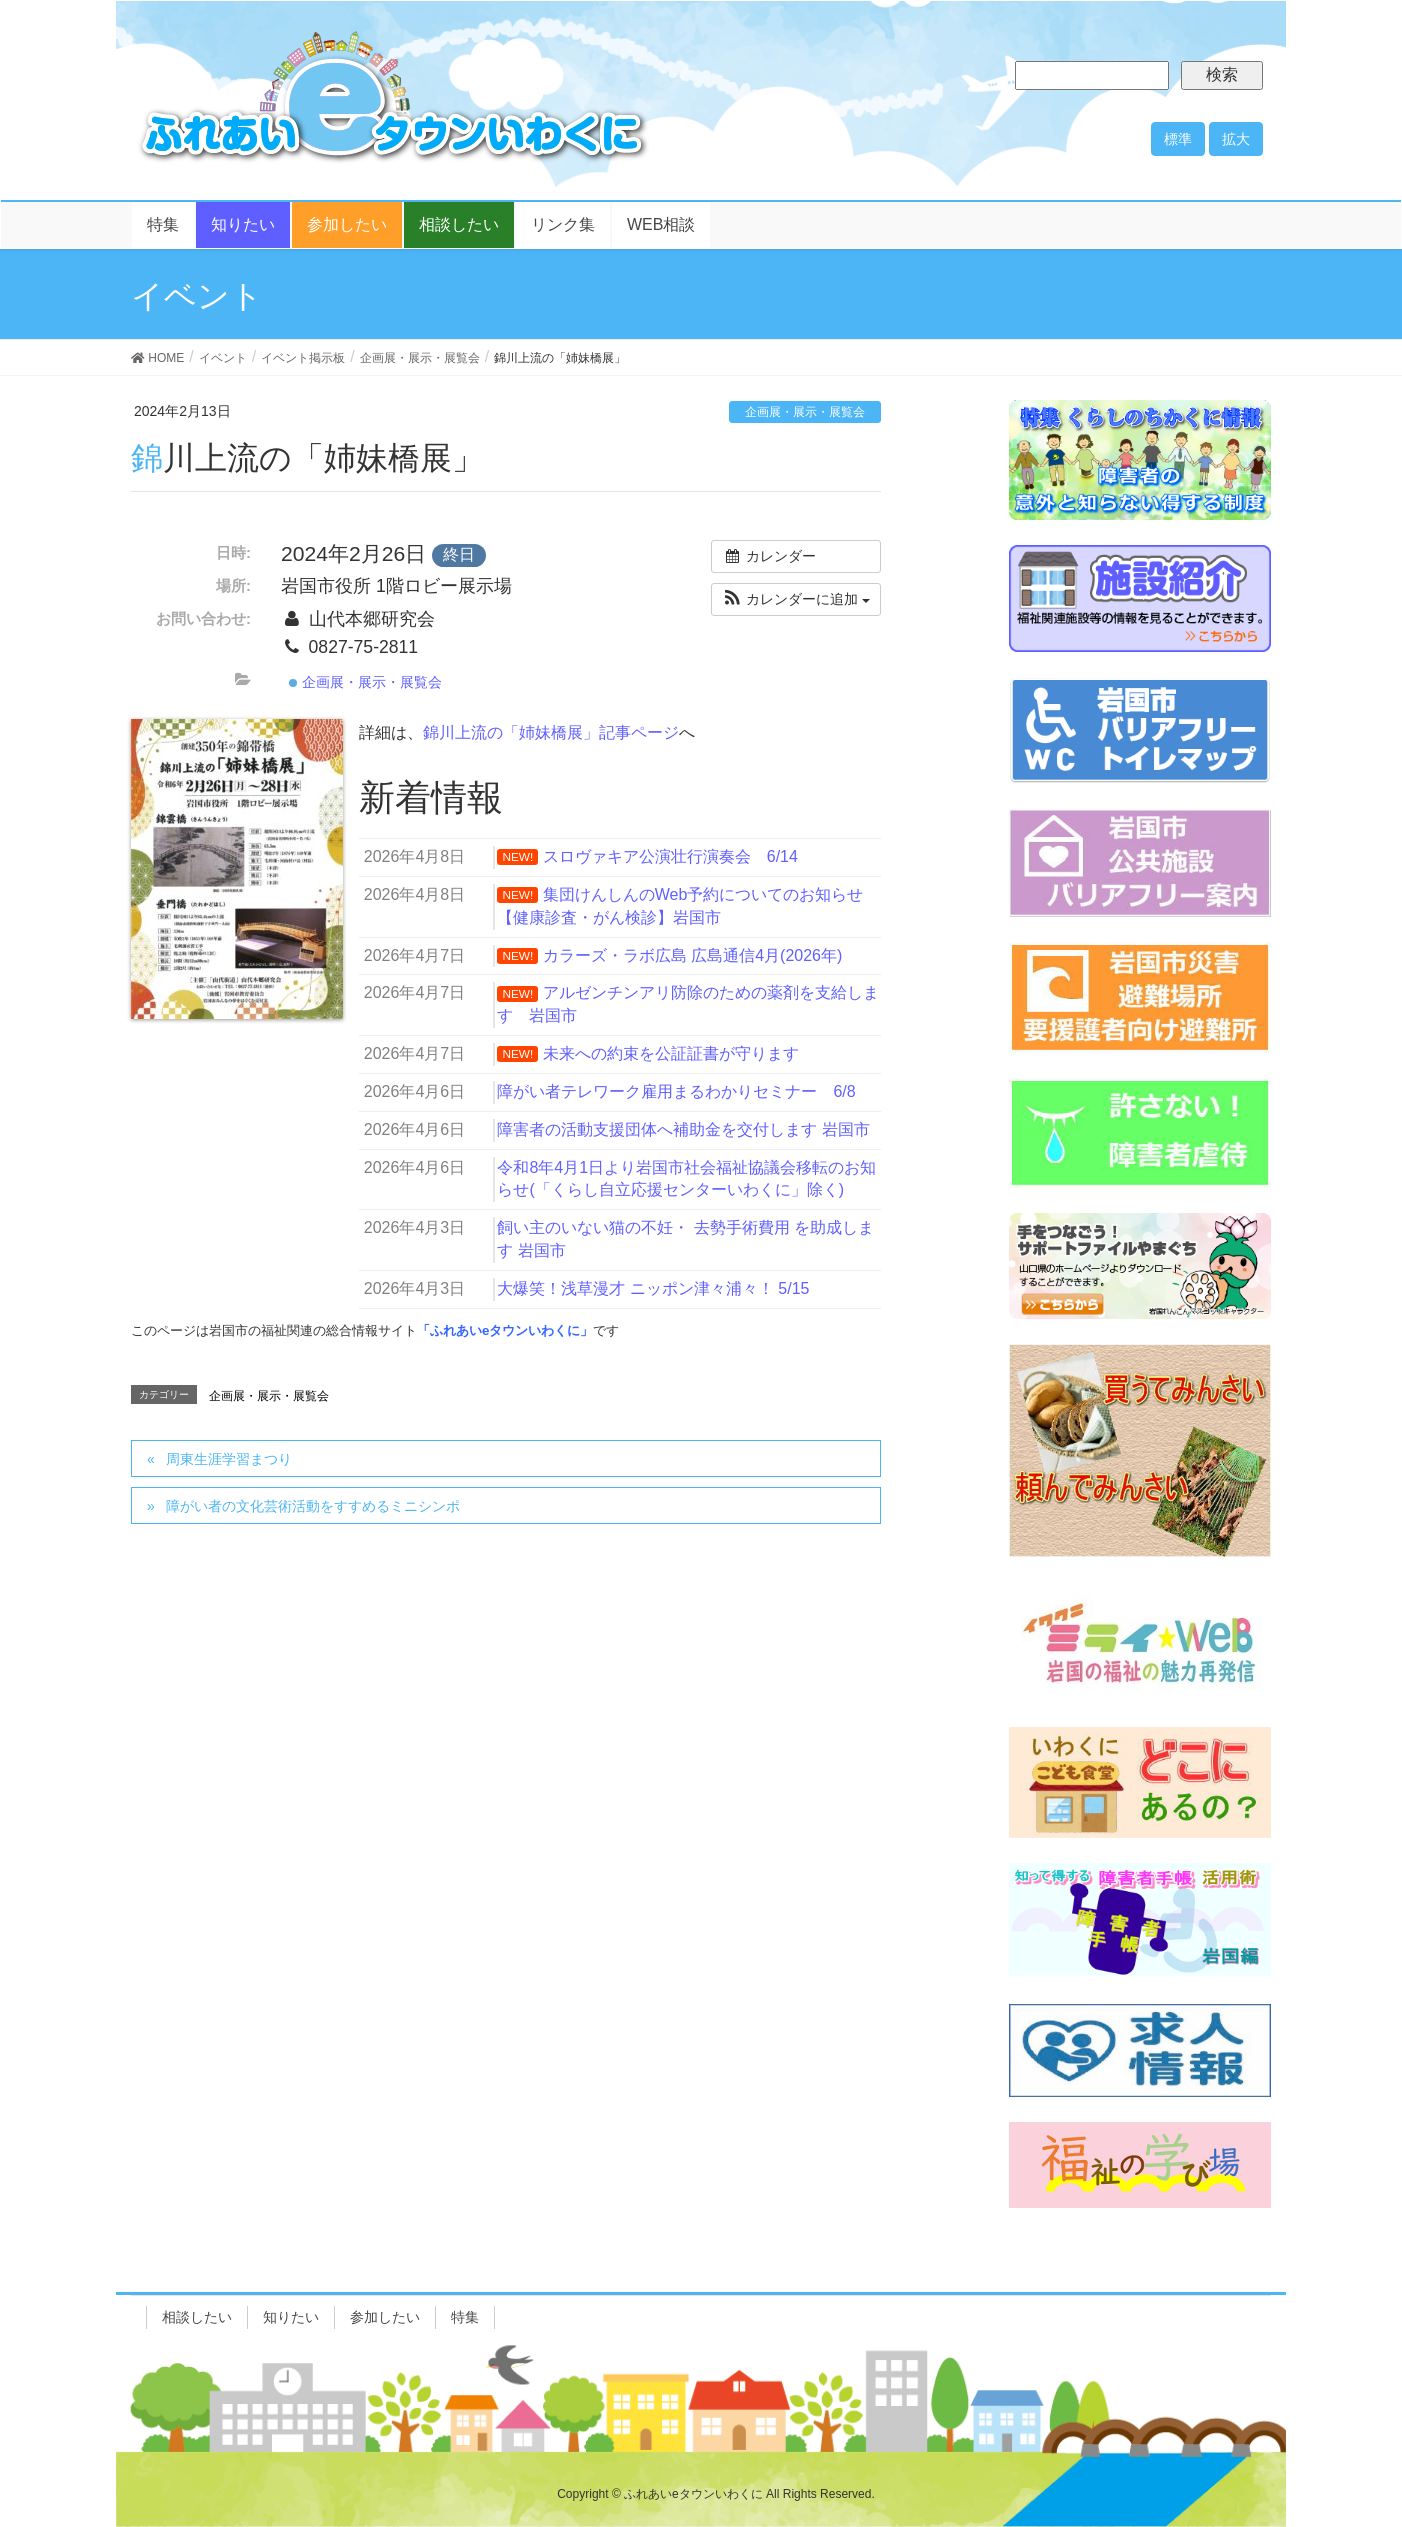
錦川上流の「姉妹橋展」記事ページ (551, 732)
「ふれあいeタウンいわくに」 (505, 1330)
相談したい (197, 2317)
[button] (796, 599)
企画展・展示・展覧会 (805, 412)
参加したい (385, 2317)
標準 (1178, 139)
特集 (465, 2317)
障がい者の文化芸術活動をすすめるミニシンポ (313, 1506)
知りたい (291, 2317)
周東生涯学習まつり (229, 1459)
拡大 (1236, 139)
